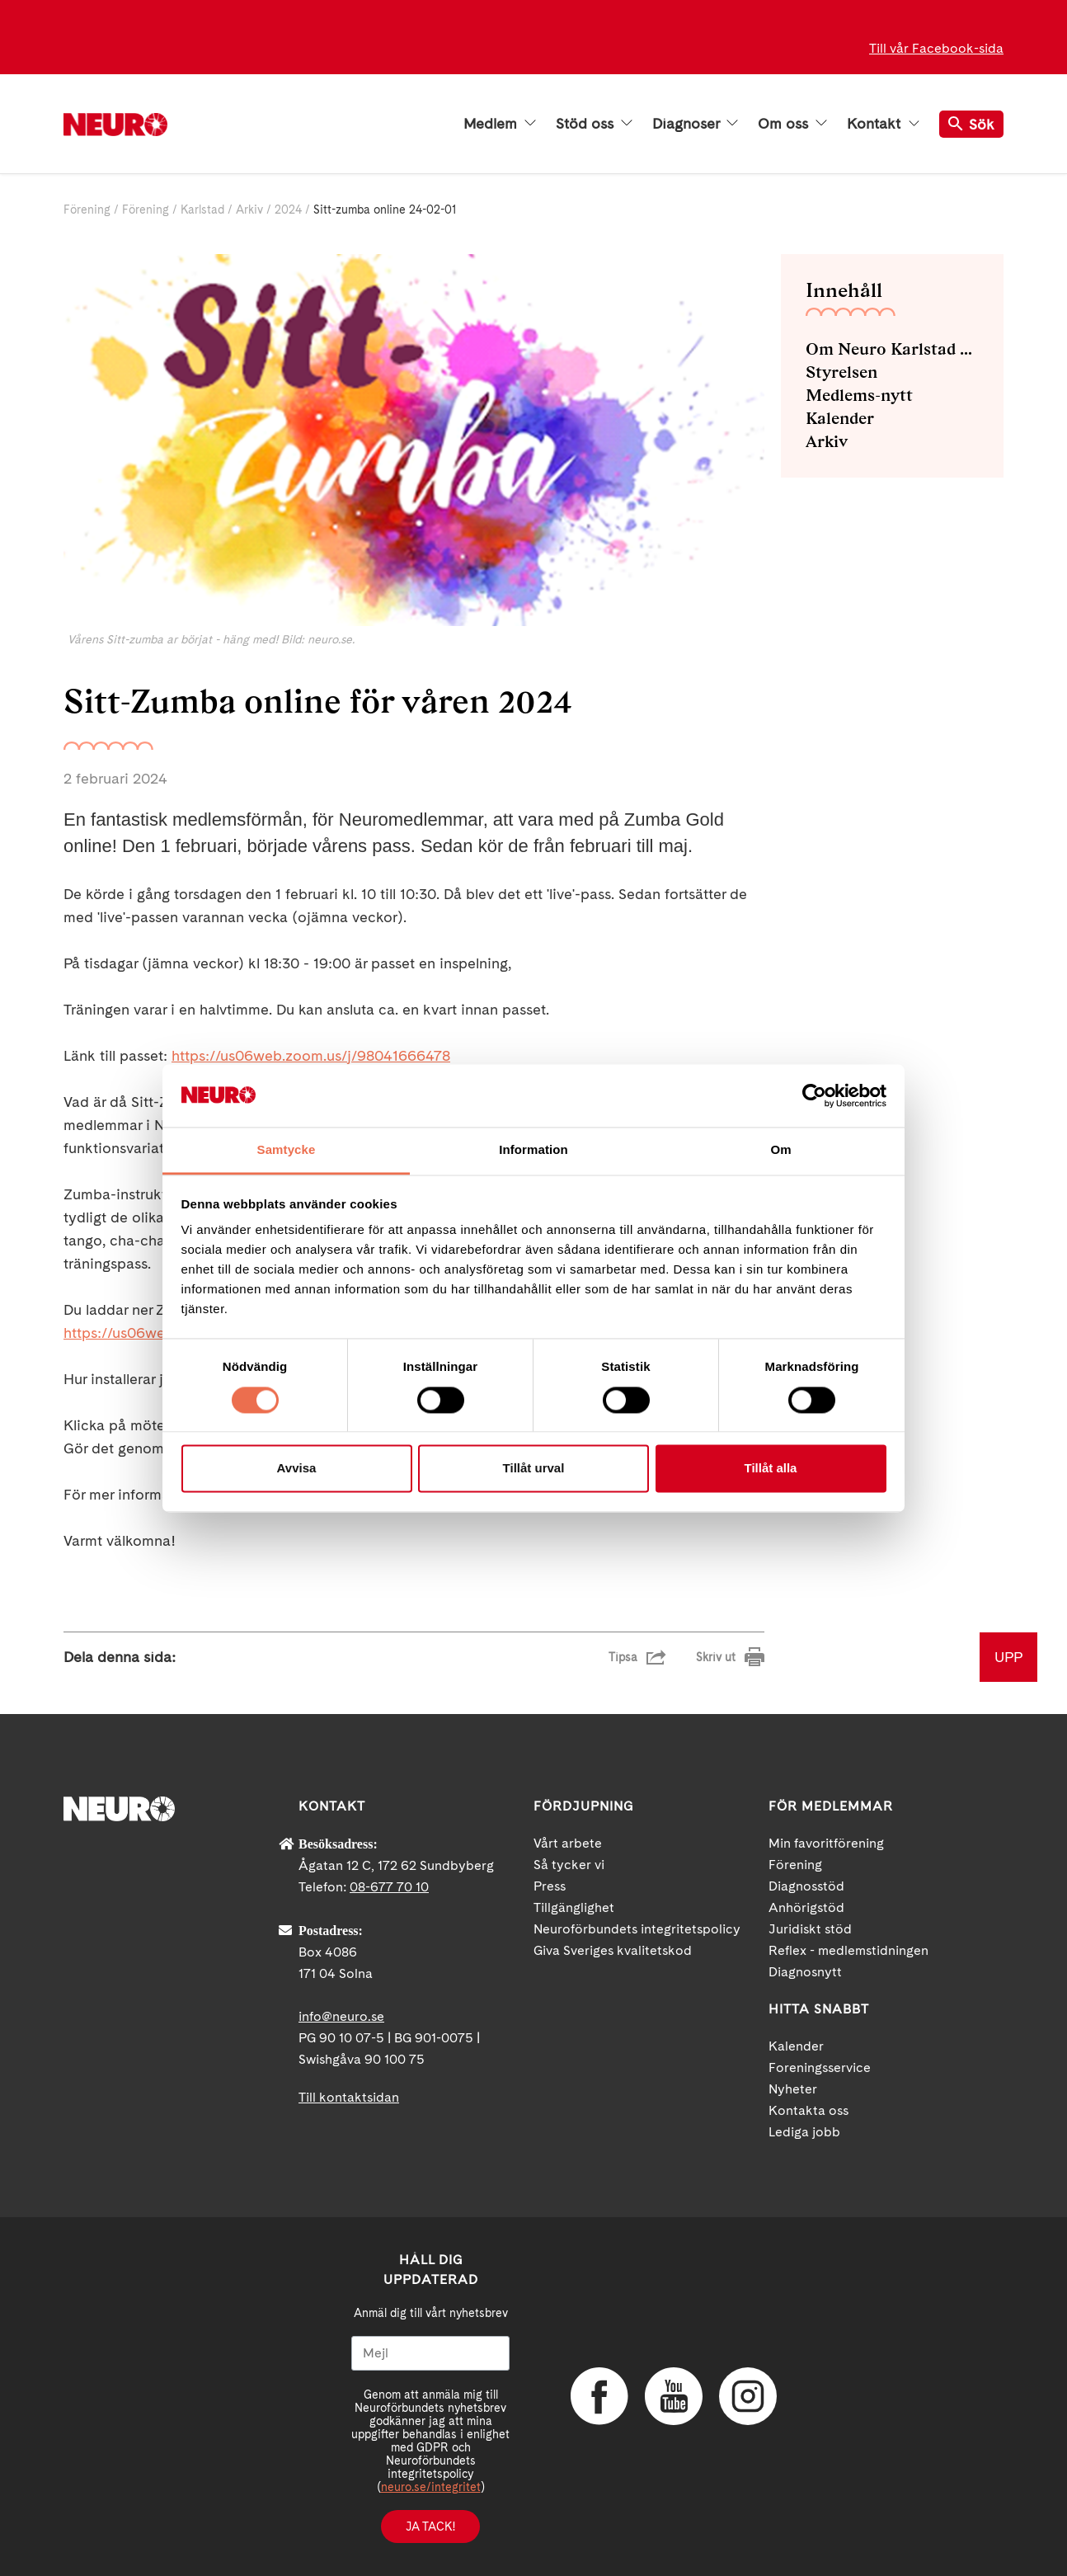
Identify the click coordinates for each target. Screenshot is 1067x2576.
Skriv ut (716, 1657)
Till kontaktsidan (348, 2097)
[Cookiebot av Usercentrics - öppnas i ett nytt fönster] (814, 1095)
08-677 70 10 (389, 1887)
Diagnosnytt (805, 1972)
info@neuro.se (341, 2016)
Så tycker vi (569, 1864)
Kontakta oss (808, 2110)
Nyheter (793, 2089)
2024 (288, 209)
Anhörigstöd (806, 1907)
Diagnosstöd (806, 1886)
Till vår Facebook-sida (936, 48)
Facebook (599, 2396)
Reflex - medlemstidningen (848, 1950)
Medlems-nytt (859, 395)
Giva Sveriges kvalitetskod (613, 1950)
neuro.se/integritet (431, 2487)
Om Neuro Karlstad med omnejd (892, 349)
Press (550, 1886)
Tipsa (623, 1657)
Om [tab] (780, 1150)
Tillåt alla (771, 1469)
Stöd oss (594, 123)
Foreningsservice (820, 2067)
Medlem (499, 123)
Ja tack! (430, 2526)
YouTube (674, 2396)
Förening (86, 209)
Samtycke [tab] (286, 1150)
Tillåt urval (534, 1469)
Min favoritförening (826, 1843)
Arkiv (249, 209)
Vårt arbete (568, 1843)
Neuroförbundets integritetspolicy (637, 1929)
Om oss (792, 123)
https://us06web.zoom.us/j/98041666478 (311, 1055)
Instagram (748, 2396)
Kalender (840, 418)
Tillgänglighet (574, 1907)
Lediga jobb (804, 2132)
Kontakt (883, 123)
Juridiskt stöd (810, 1929)
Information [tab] (533, 1150)
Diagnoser (695, 123)
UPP (1008, 1656)
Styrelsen (841, 372)
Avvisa (297, 1469)
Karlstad (202, 209)
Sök (971, 124)
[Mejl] (430, 2353)
